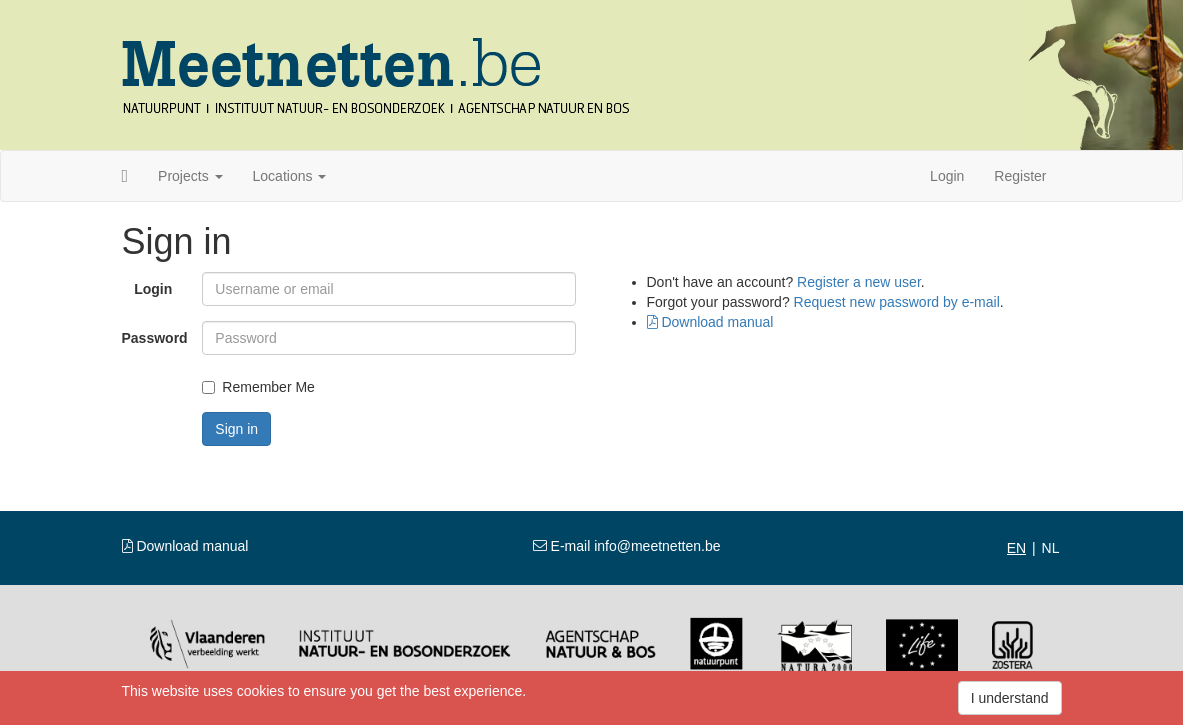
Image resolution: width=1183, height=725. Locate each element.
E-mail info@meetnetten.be (627, 546)
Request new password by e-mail (897, 302)
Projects (190, 176)
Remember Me (258, 387)
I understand (1010, 698)
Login (947, 176)
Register (1020, 176)
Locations (290, 176)
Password (155, 338)
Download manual (710, 322)
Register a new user (859, 282)
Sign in (236, 429)
